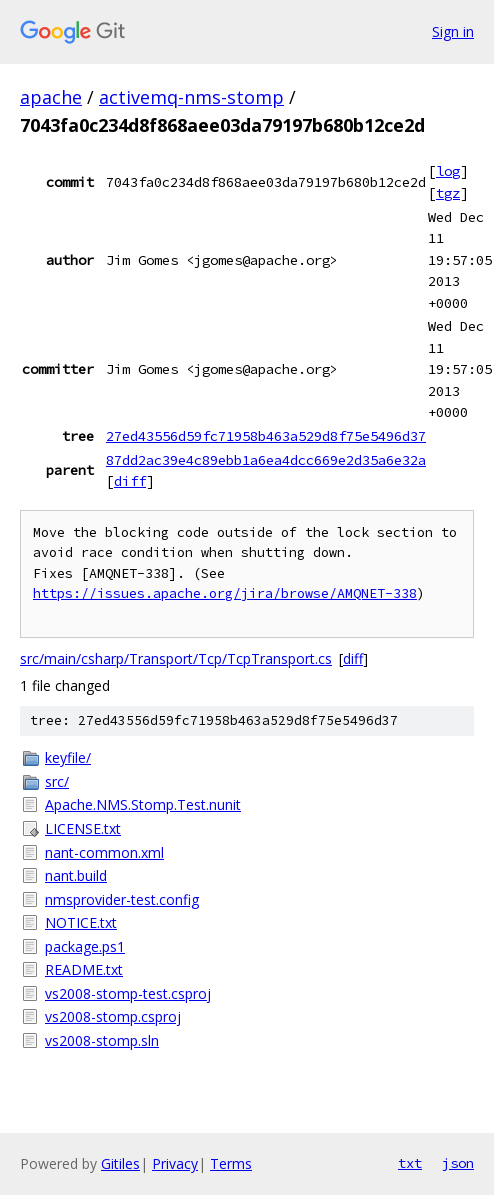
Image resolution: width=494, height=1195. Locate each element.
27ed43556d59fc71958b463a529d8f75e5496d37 (266, 436)
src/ (57, 781)
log (448, 171)
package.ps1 (85, 946)
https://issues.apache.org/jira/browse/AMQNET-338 (225, 593)
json (458, 1163)
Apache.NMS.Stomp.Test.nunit (143, 804)
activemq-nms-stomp (191, 97)
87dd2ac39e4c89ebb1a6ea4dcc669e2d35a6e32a (266, 460)
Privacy (175, 1163)
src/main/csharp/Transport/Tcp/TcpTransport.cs (176, 658)
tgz (448, 193)
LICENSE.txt (83, 828)
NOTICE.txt (81, 922)
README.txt (84, 969)
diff (130, 481)
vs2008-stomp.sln (102, 1040)
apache (51, 97)
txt (410, 1163)
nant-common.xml (104, 852)
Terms (231, 1163)
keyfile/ (68, 757)
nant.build (76, 875)
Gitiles (120, 1163)
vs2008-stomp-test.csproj (128, 993)
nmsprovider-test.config (122, 899)
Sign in (453, 31)
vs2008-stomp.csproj (113, 1016)
